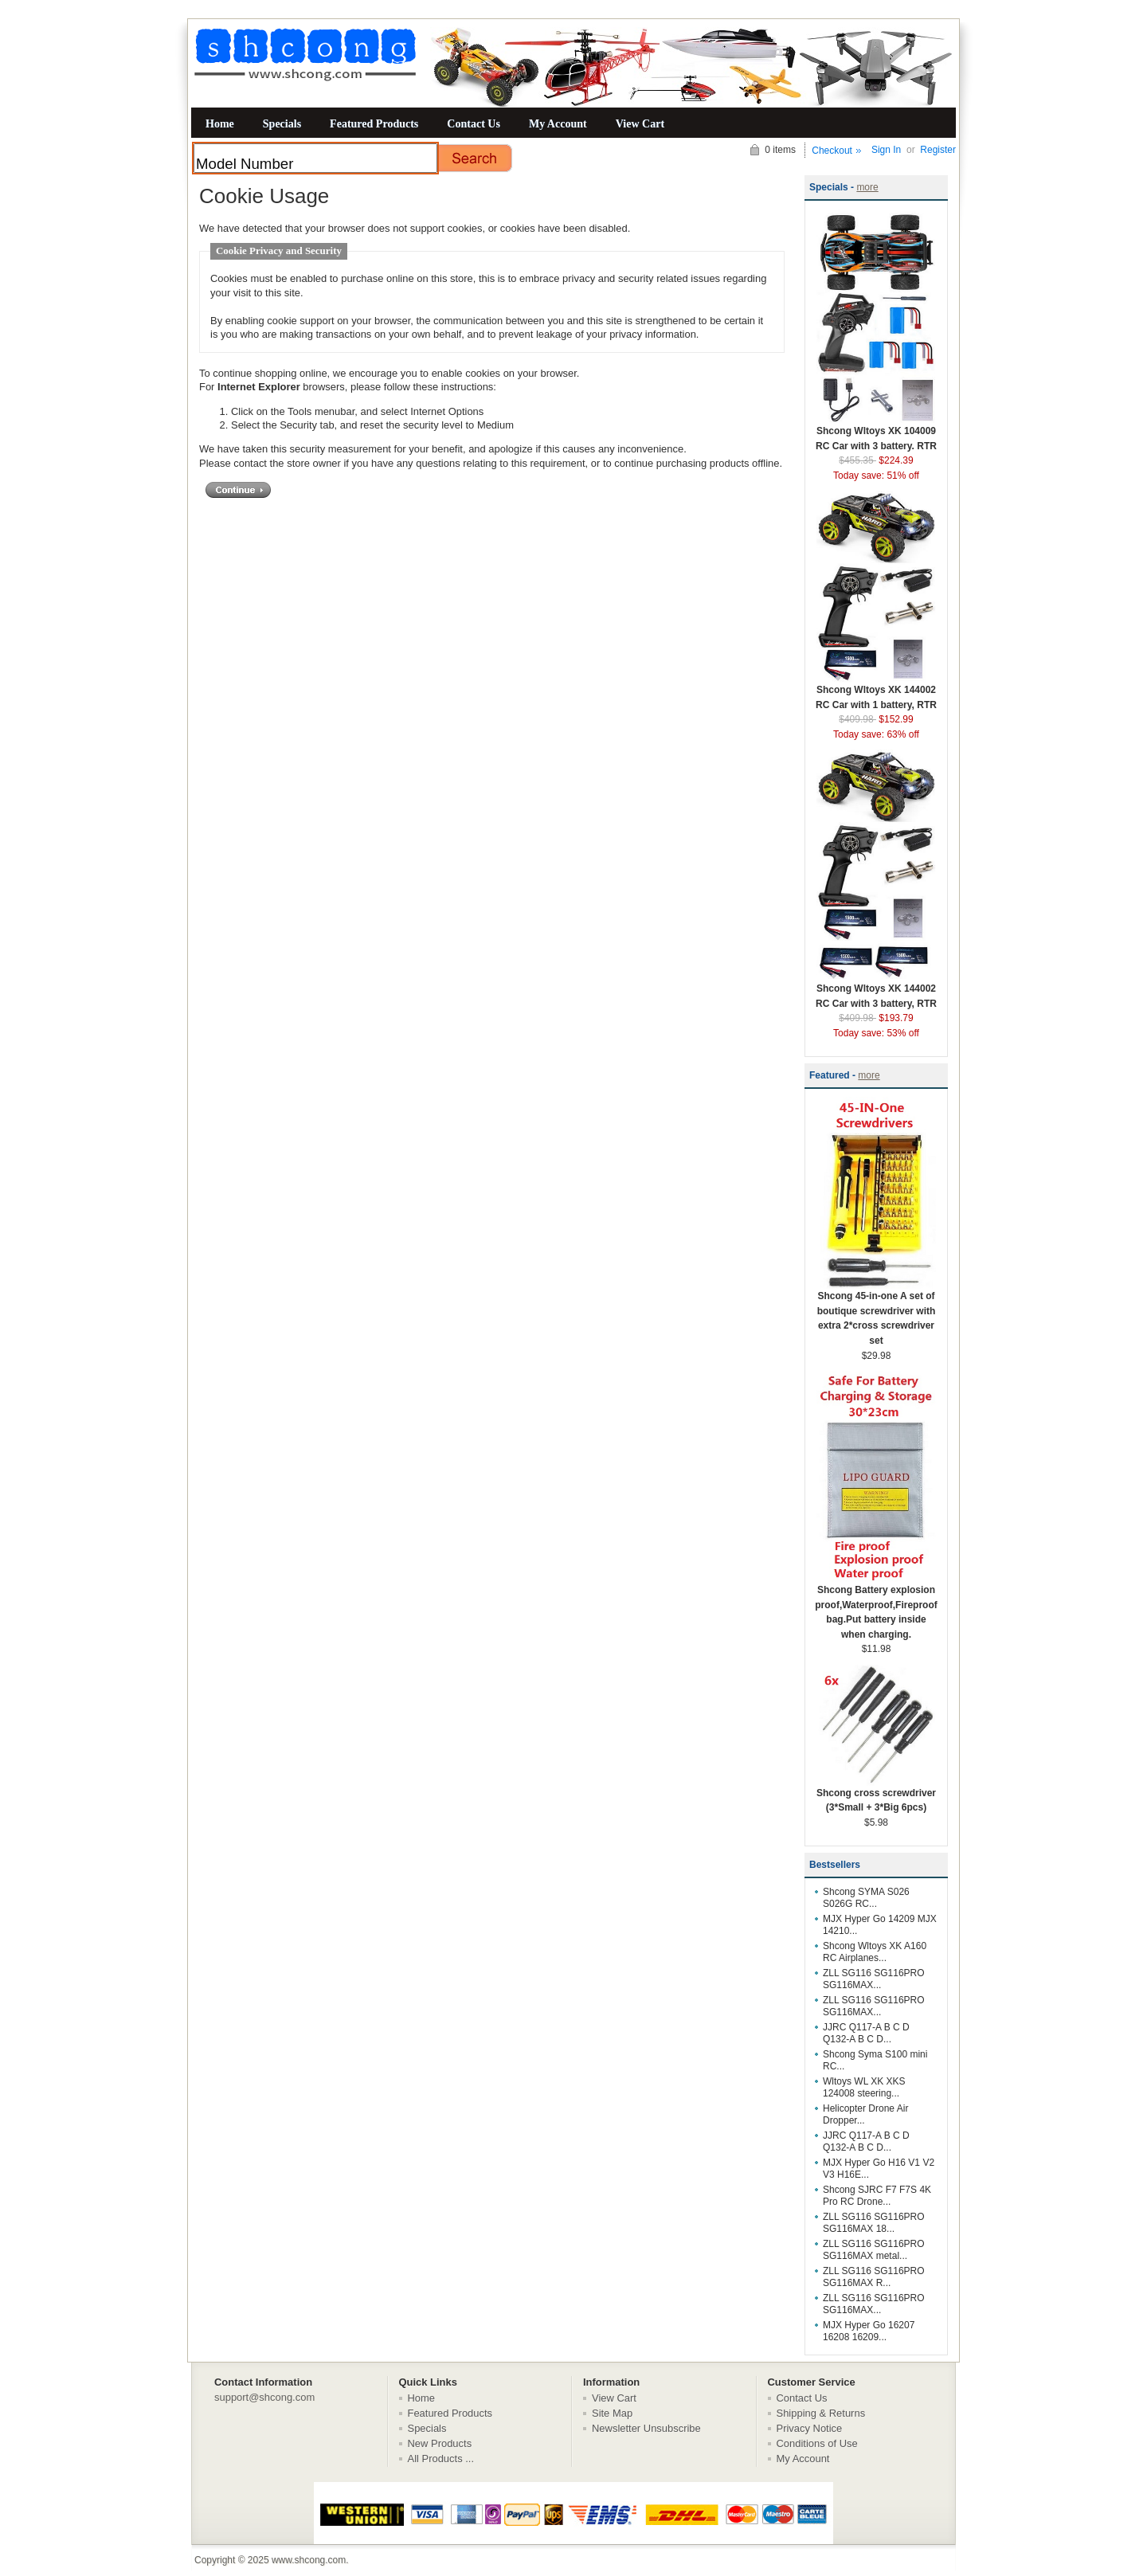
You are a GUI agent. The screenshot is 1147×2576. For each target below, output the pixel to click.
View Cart (640, 123)
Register (938, 149)
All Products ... (441, 2458)
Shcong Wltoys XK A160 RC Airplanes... (874, 1951)
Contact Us (473, 123)
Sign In (886, 149)
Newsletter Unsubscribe (646, 2428)
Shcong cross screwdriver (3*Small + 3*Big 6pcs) (876, 1795)
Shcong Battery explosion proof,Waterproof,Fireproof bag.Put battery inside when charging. (876, 1607)
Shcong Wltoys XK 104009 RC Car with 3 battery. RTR (876, 433)
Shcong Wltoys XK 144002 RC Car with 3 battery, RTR (876, 991)
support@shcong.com (264, 2397)
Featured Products (374, 123)
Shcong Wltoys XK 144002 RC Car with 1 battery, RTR (876, 692)
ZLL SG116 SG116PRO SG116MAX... (874, 1979)
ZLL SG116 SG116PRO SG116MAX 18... (874, 2222)
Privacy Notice (810, 2428)
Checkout (832, 150)
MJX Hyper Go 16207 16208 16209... (868, 2331)
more (867, 187)
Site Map (612, 2413)
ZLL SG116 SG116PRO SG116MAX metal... (874, 2249)
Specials (282, 123)
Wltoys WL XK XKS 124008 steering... (864, 2087)
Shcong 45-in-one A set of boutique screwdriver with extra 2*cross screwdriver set (876, 1313)
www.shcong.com (309, 2560)
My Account (558, 123)
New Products (440, 2443)
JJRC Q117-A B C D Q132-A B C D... (866, 2033)
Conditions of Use (817, 2443)
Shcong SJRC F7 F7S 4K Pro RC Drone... (877, 2195)
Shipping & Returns (821, 2413)
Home (220, 123)
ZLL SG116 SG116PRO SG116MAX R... (874, 2276)
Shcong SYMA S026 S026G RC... (866, 1897)
